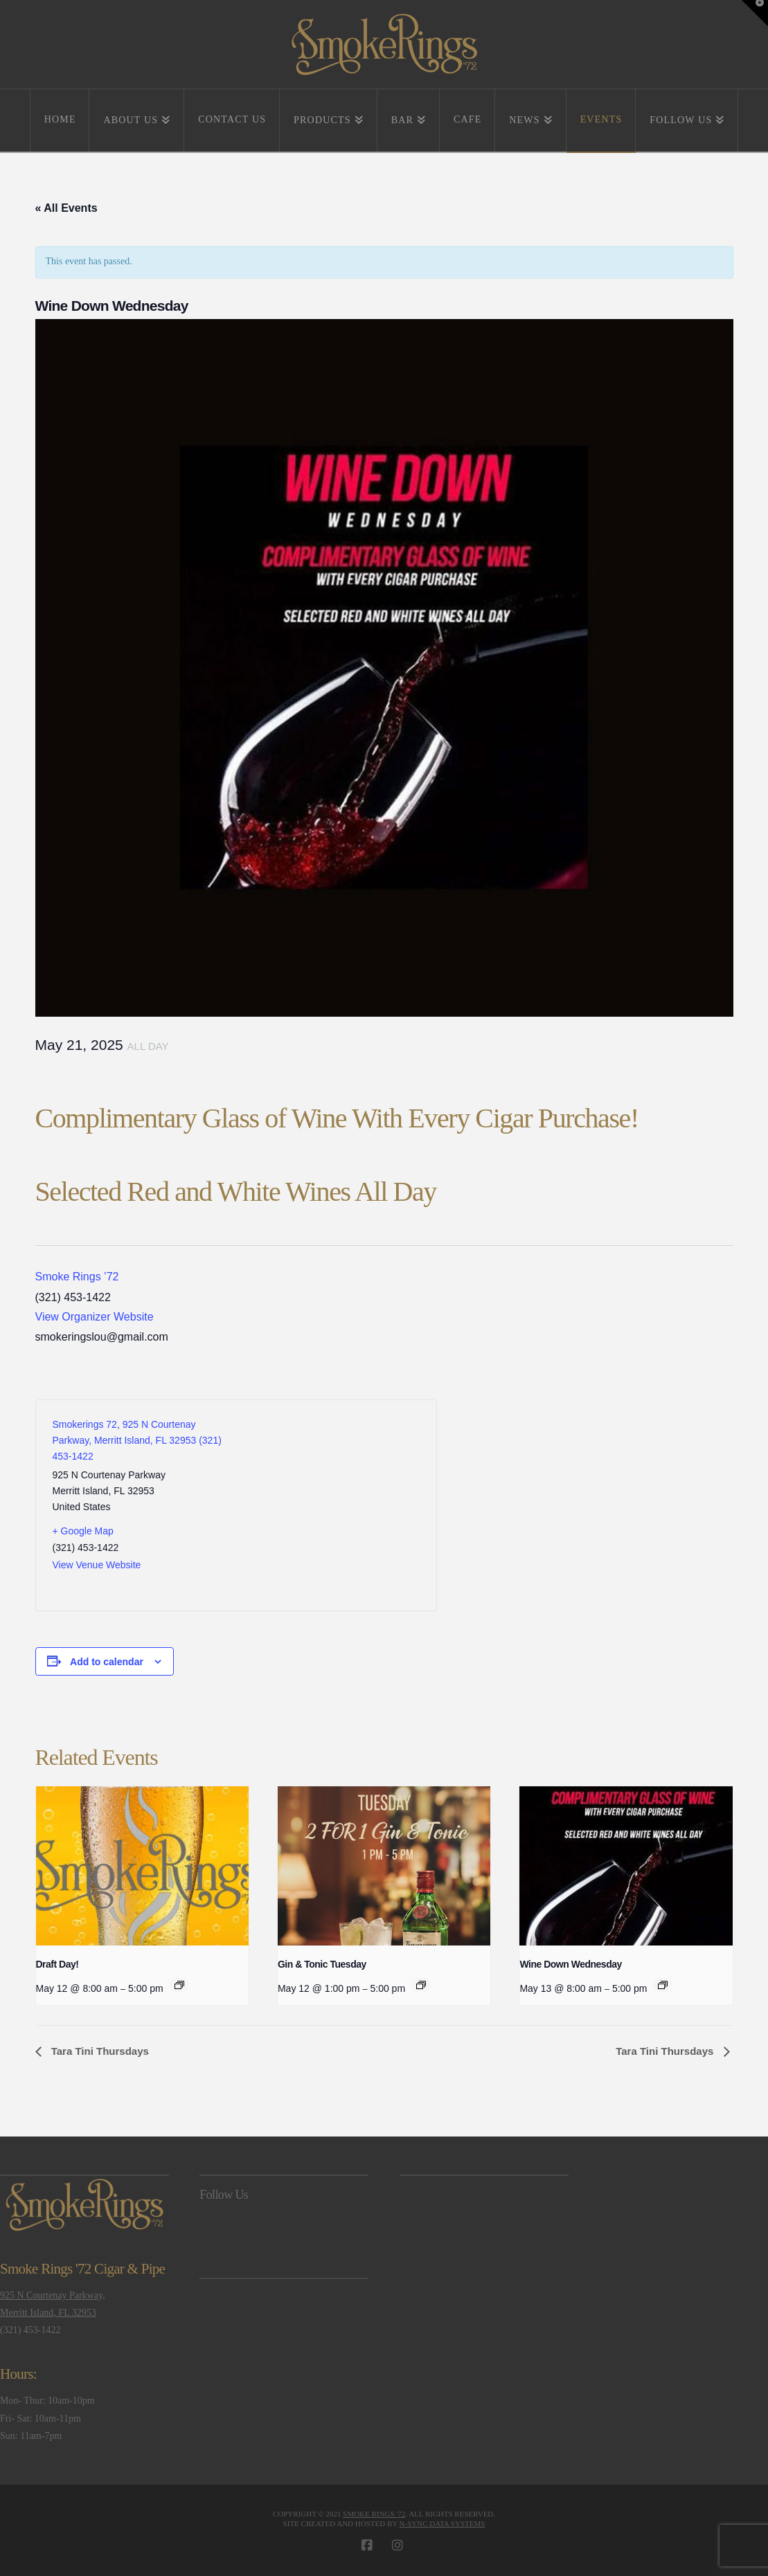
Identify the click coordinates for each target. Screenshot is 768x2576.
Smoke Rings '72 (374, 2514)
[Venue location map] (328, 1505)
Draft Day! (57, 1964)
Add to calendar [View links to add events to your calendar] (106, 1661)
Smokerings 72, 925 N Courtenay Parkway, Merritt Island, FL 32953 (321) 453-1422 (137, 1440)
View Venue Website (97, 1564)
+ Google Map (83, 1530)
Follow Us (223, 2195)
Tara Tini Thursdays (98, 2051)
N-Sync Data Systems (442, 2523)
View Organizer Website (94, 1317)
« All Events (66, 208)
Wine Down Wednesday (570, 1964)
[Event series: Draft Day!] (179, 1985)
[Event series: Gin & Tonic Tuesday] (421, 1985)
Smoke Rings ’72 (77, 1276)
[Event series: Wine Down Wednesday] (663, 1985)
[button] (755, 13)
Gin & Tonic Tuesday (322, 1964)
